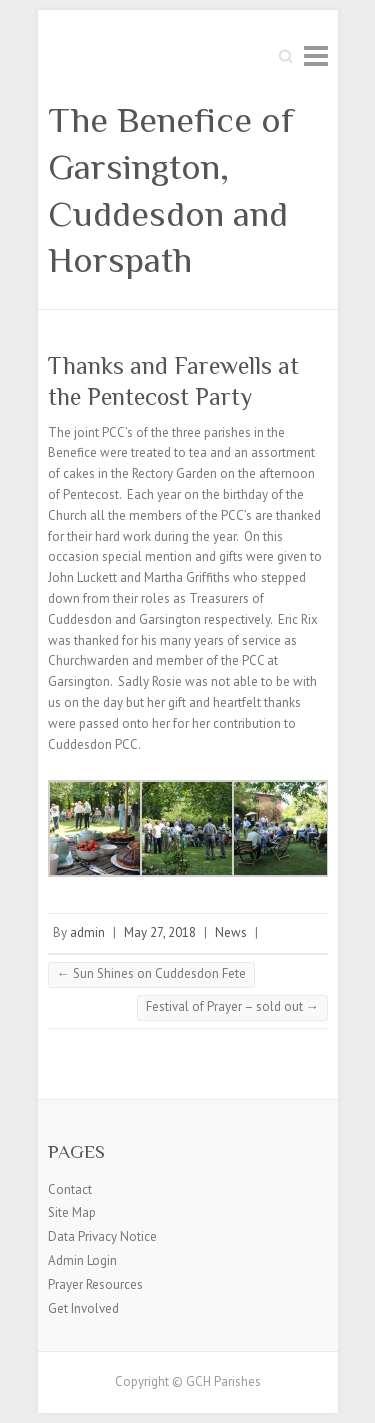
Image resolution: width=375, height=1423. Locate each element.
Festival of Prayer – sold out (232, 1006)
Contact (70, 1189)
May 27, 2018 (160, 932)
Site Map (72, 1212)
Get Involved (83, 1308)
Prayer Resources (95, 1284)
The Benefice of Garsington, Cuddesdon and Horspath (171, 190)
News (231, 932)
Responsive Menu (316, 55)
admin (87, 932)
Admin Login (82, 1260)
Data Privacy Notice (102, 1236)
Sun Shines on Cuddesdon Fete (151, 973)
